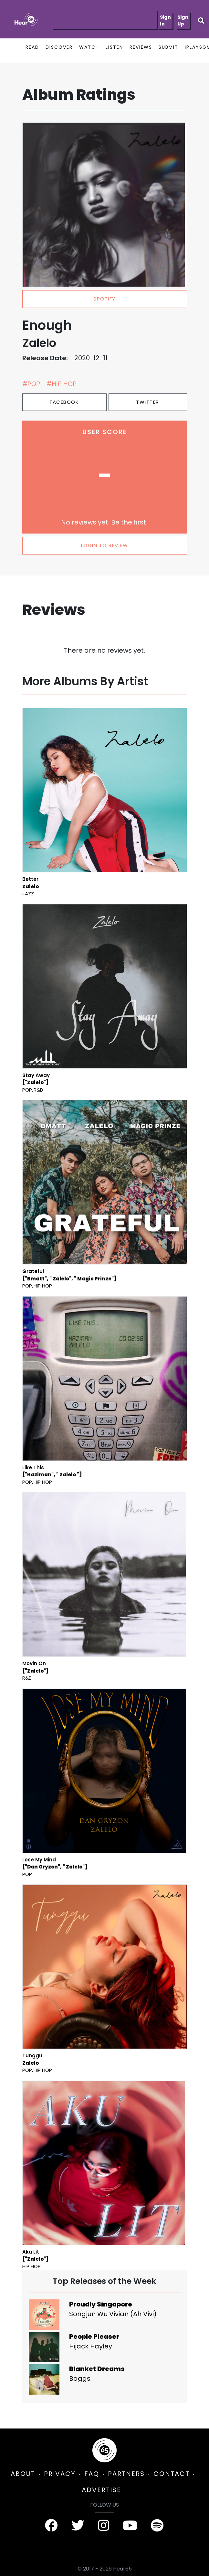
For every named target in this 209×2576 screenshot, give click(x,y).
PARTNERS (126, 2473)
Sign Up (182, 20)
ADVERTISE (101, 2489)
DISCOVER (59, 47)
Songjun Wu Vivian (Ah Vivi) (113, 2313)
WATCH (89, 47)
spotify (104, 298)
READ (32, 47)
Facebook (64, 402)
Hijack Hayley (90, 2346)
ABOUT (23, 2473)
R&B (38, 1089)
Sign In (165, 20)
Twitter (147, 402)
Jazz (28, 893)
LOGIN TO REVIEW (104, 545)
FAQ (91, 2473)
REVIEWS (141, 47)
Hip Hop (43, 1285)
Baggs (79, 2378)
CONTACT (171, 2473)
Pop (27, 1089)
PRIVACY (60, 2473)
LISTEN (114, 47)
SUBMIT (168, 47)
